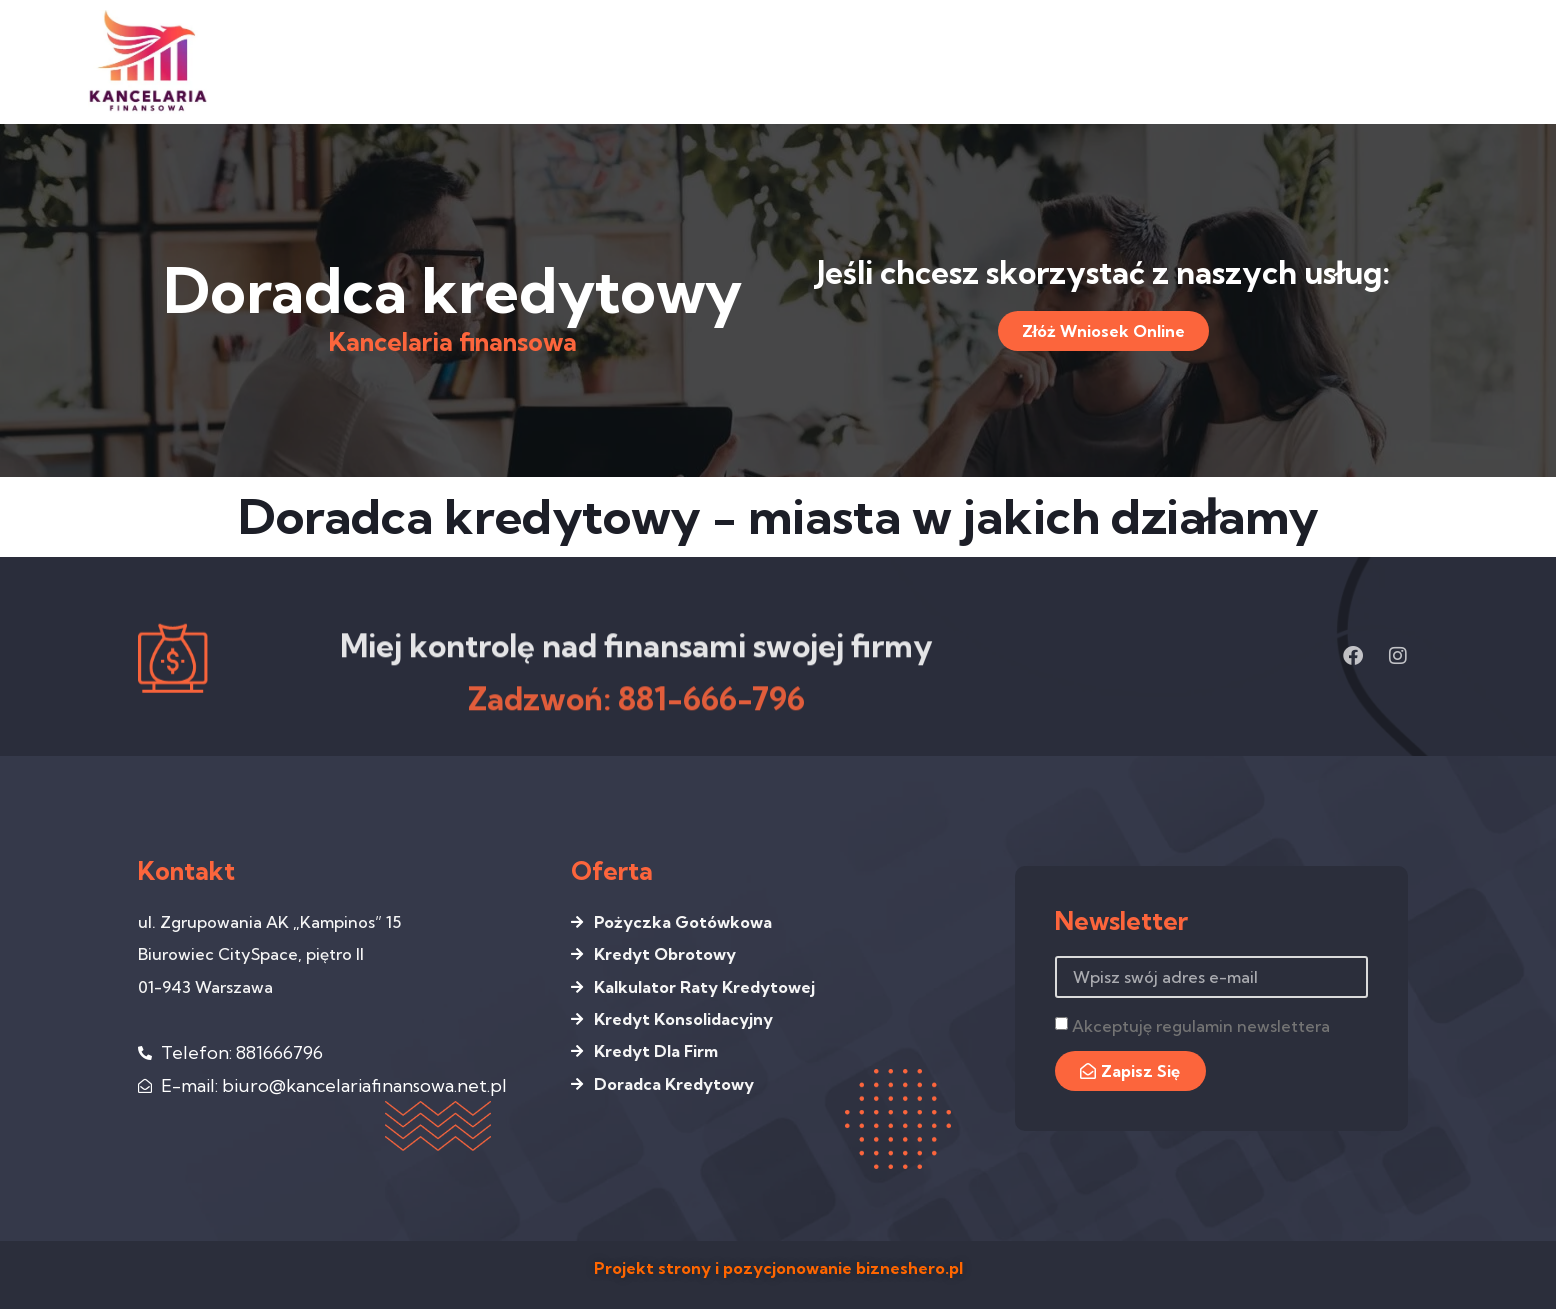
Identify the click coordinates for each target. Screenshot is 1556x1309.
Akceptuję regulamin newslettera (1201, 1026)
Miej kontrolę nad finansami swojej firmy (636, 670)
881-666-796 (711, 724)
